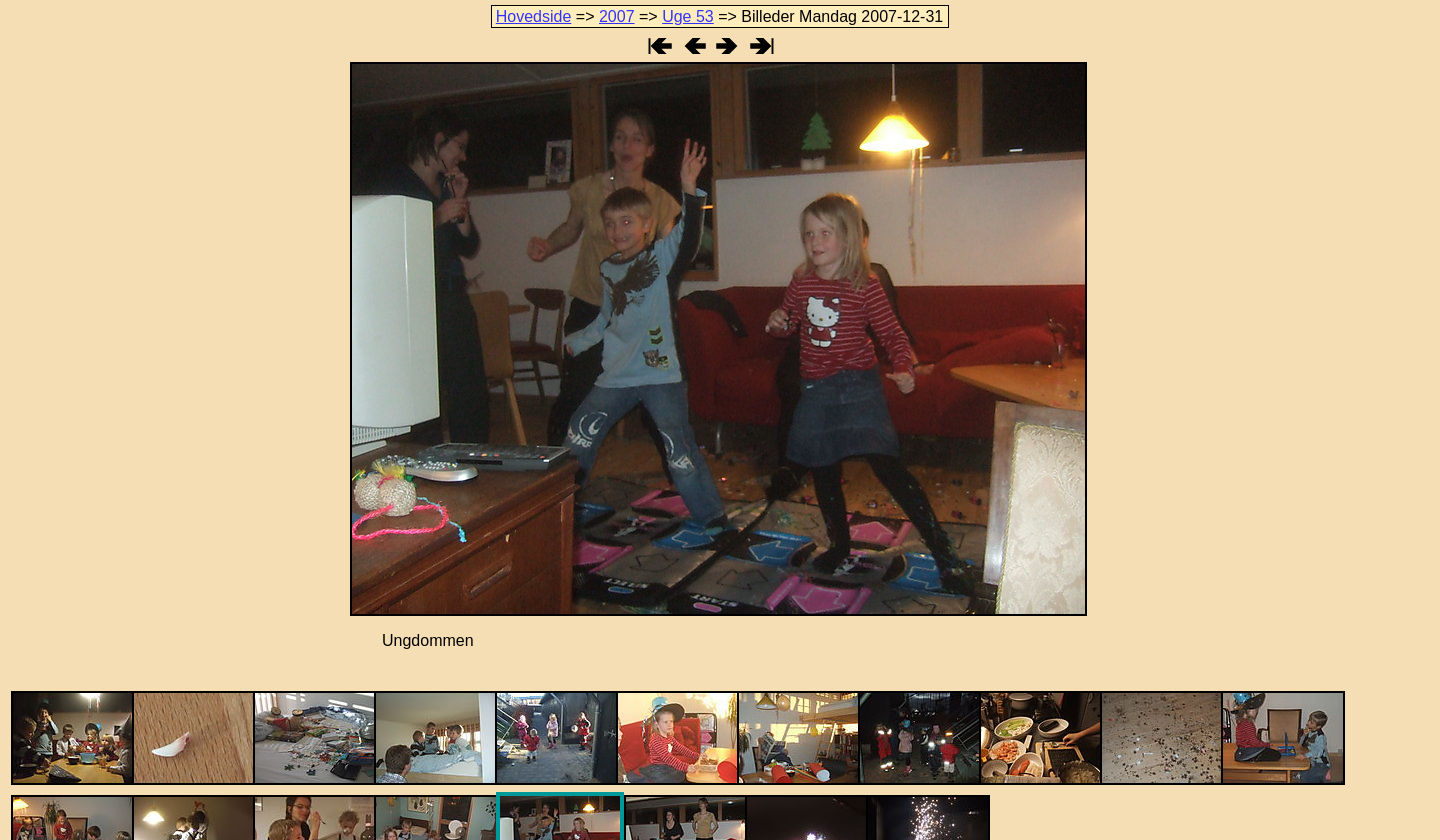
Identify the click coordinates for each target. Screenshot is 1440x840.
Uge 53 (688, 16)
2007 (617, 16)
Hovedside (534, 16)
